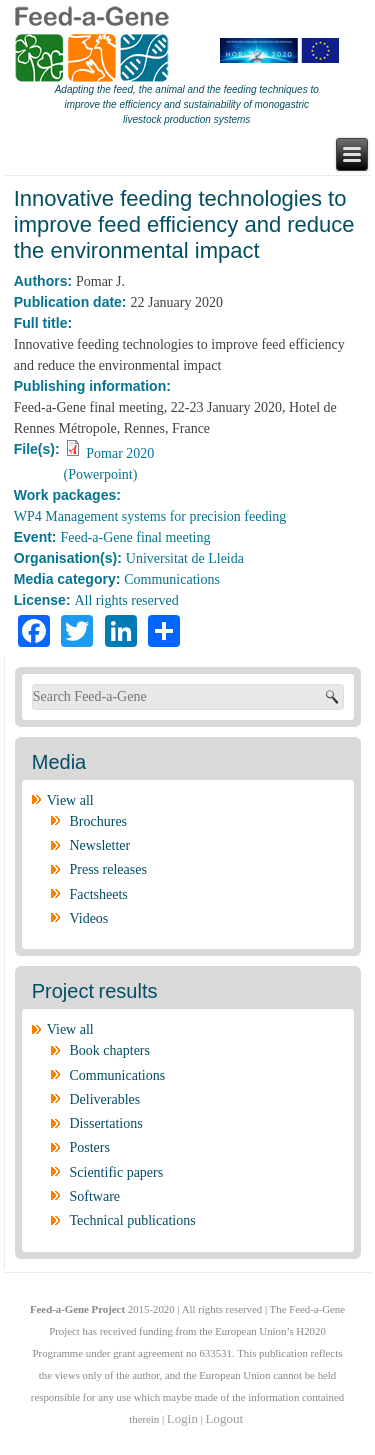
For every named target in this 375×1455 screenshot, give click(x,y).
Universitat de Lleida (185, 558)
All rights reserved (126, 600)
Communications (172, 579)
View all (70, 800)
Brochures (99, 821)
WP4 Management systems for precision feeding (150, 516)
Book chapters (110, 1050)
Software (95, 1196)
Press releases (108, 869)
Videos (89, 918)
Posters (90, 1147)
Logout (225, 1418)
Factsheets (99, 894)
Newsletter (100, 845)
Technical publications (133, 1220)
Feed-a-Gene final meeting (135, 537)
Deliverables (105, 1099)
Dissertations (106, 1123)
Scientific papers (117, 1172)
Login (182, 1418)
